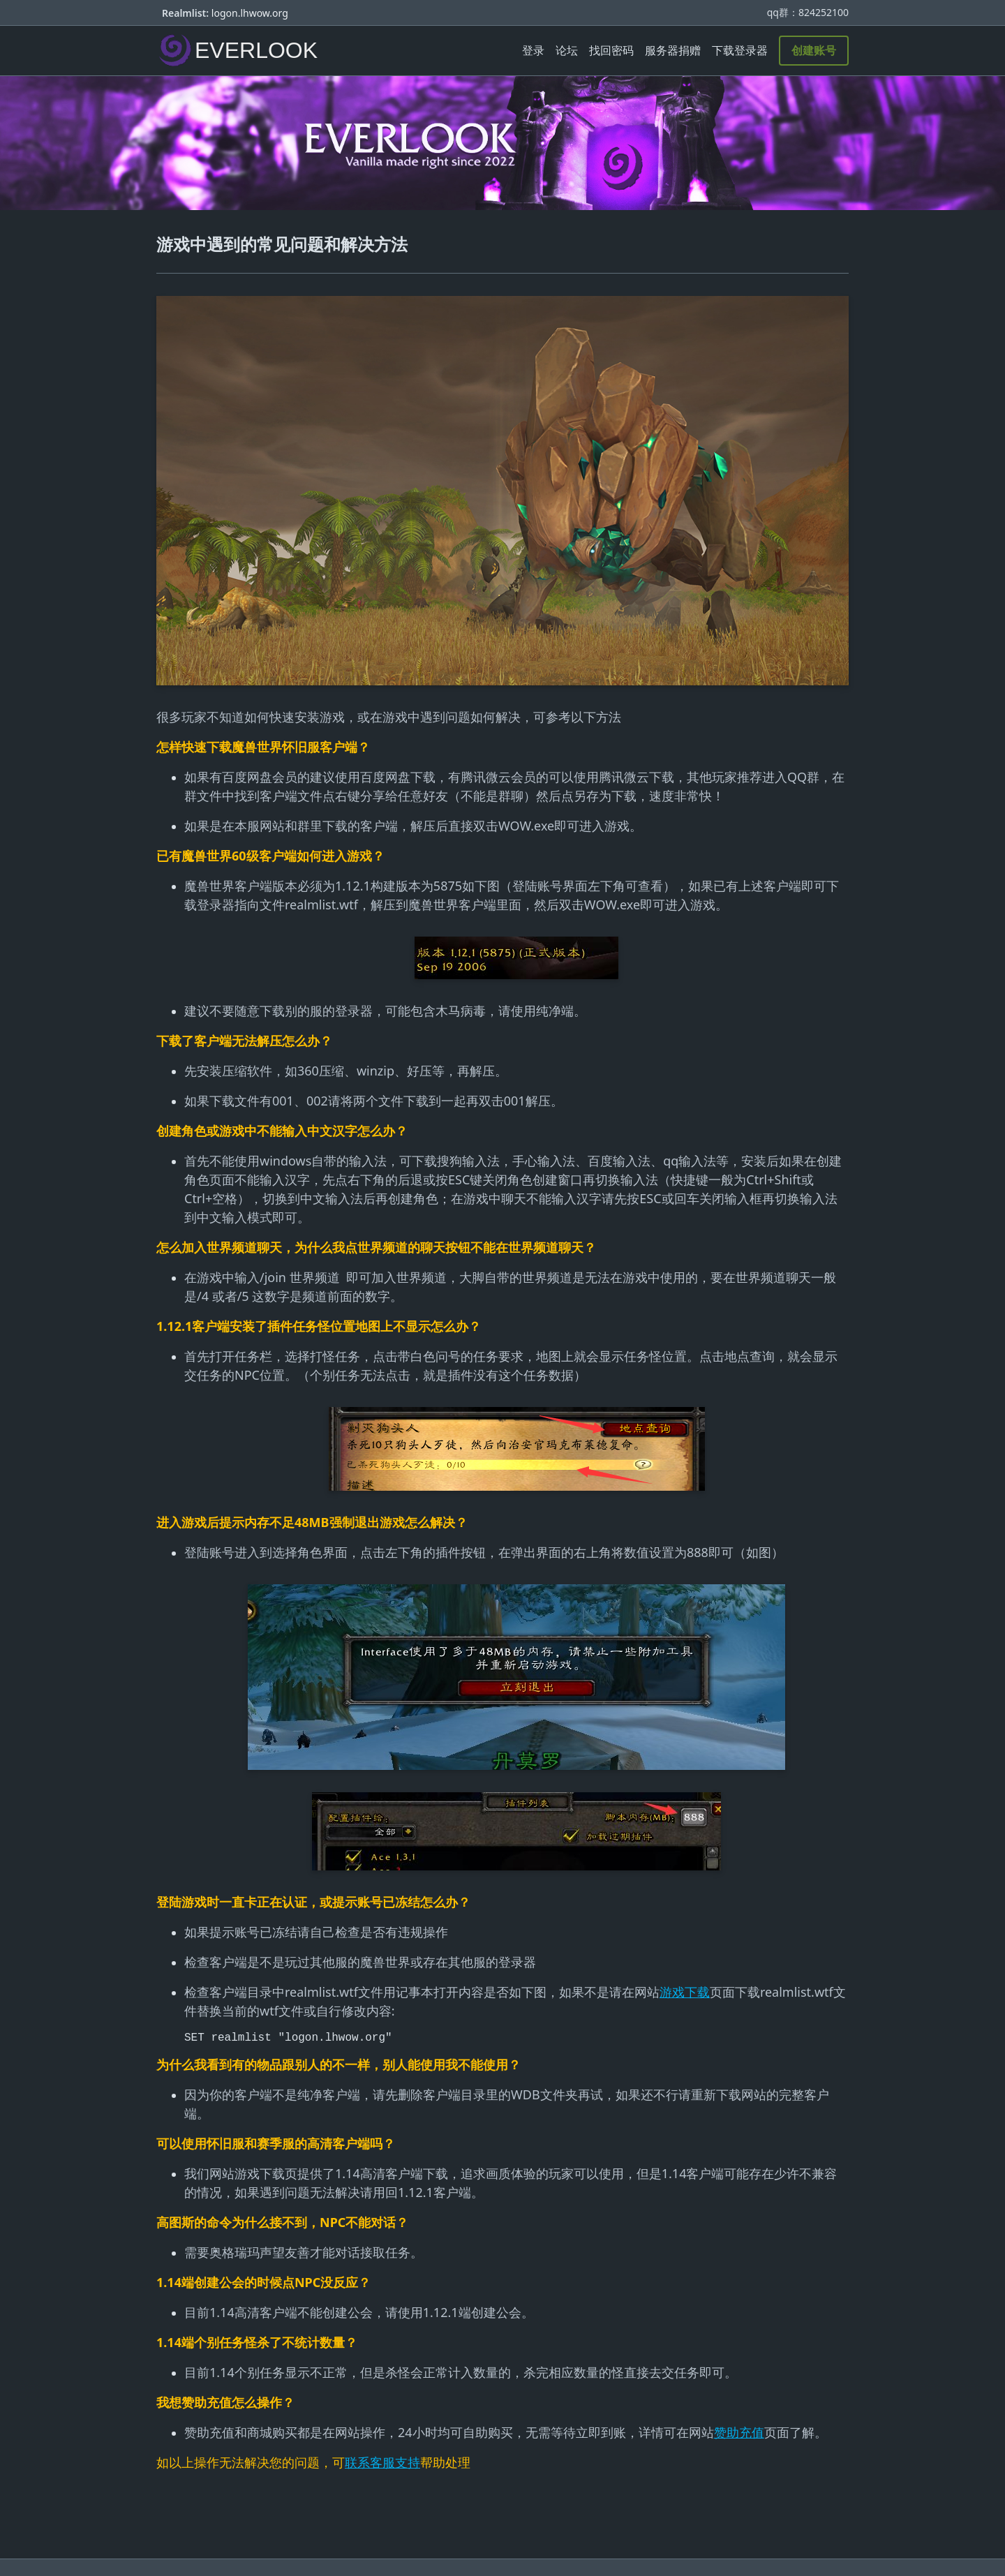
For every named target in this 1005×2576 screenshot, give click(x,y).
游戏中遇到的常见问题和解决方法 (282, 243)
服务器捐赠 (673, 50)
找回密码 (611, 50)
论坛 (567, 50)
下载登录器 (740, 50)
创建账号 (813, 50)
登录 (533, 50)
